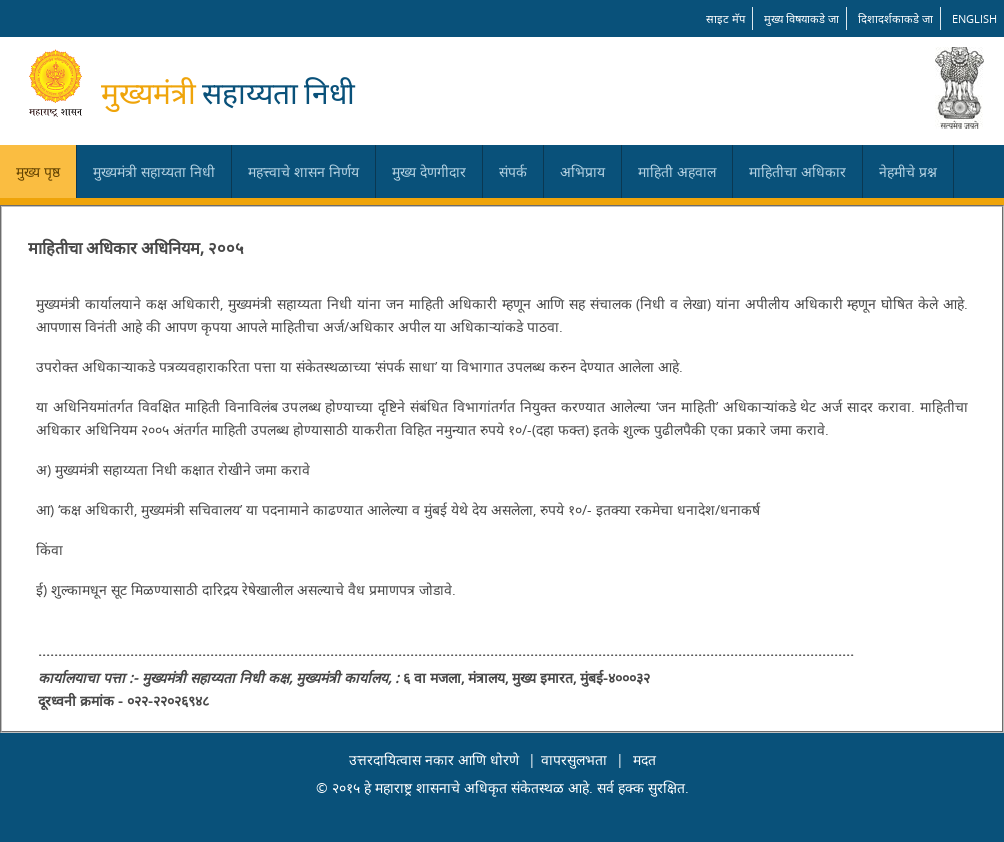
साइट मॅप (725, 18)
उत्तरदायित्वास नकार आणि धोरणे (434, 759)
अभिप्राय (582, 171)
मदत (644, 759)
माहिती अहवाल (677, 171)
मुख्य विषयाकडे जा (801, 18)
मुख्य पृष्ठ (38, 171)
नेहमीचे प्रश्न (908, 171)
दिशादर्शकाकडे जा (895, 18)
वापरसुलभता (574, 759)
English (974, 18)
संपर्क (513, 171)
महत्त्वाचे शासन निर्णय (303, 171)
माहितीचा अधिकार (797, 171)
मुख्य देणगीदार (429, 171)
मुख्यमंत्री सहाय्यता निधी (154, 171)
